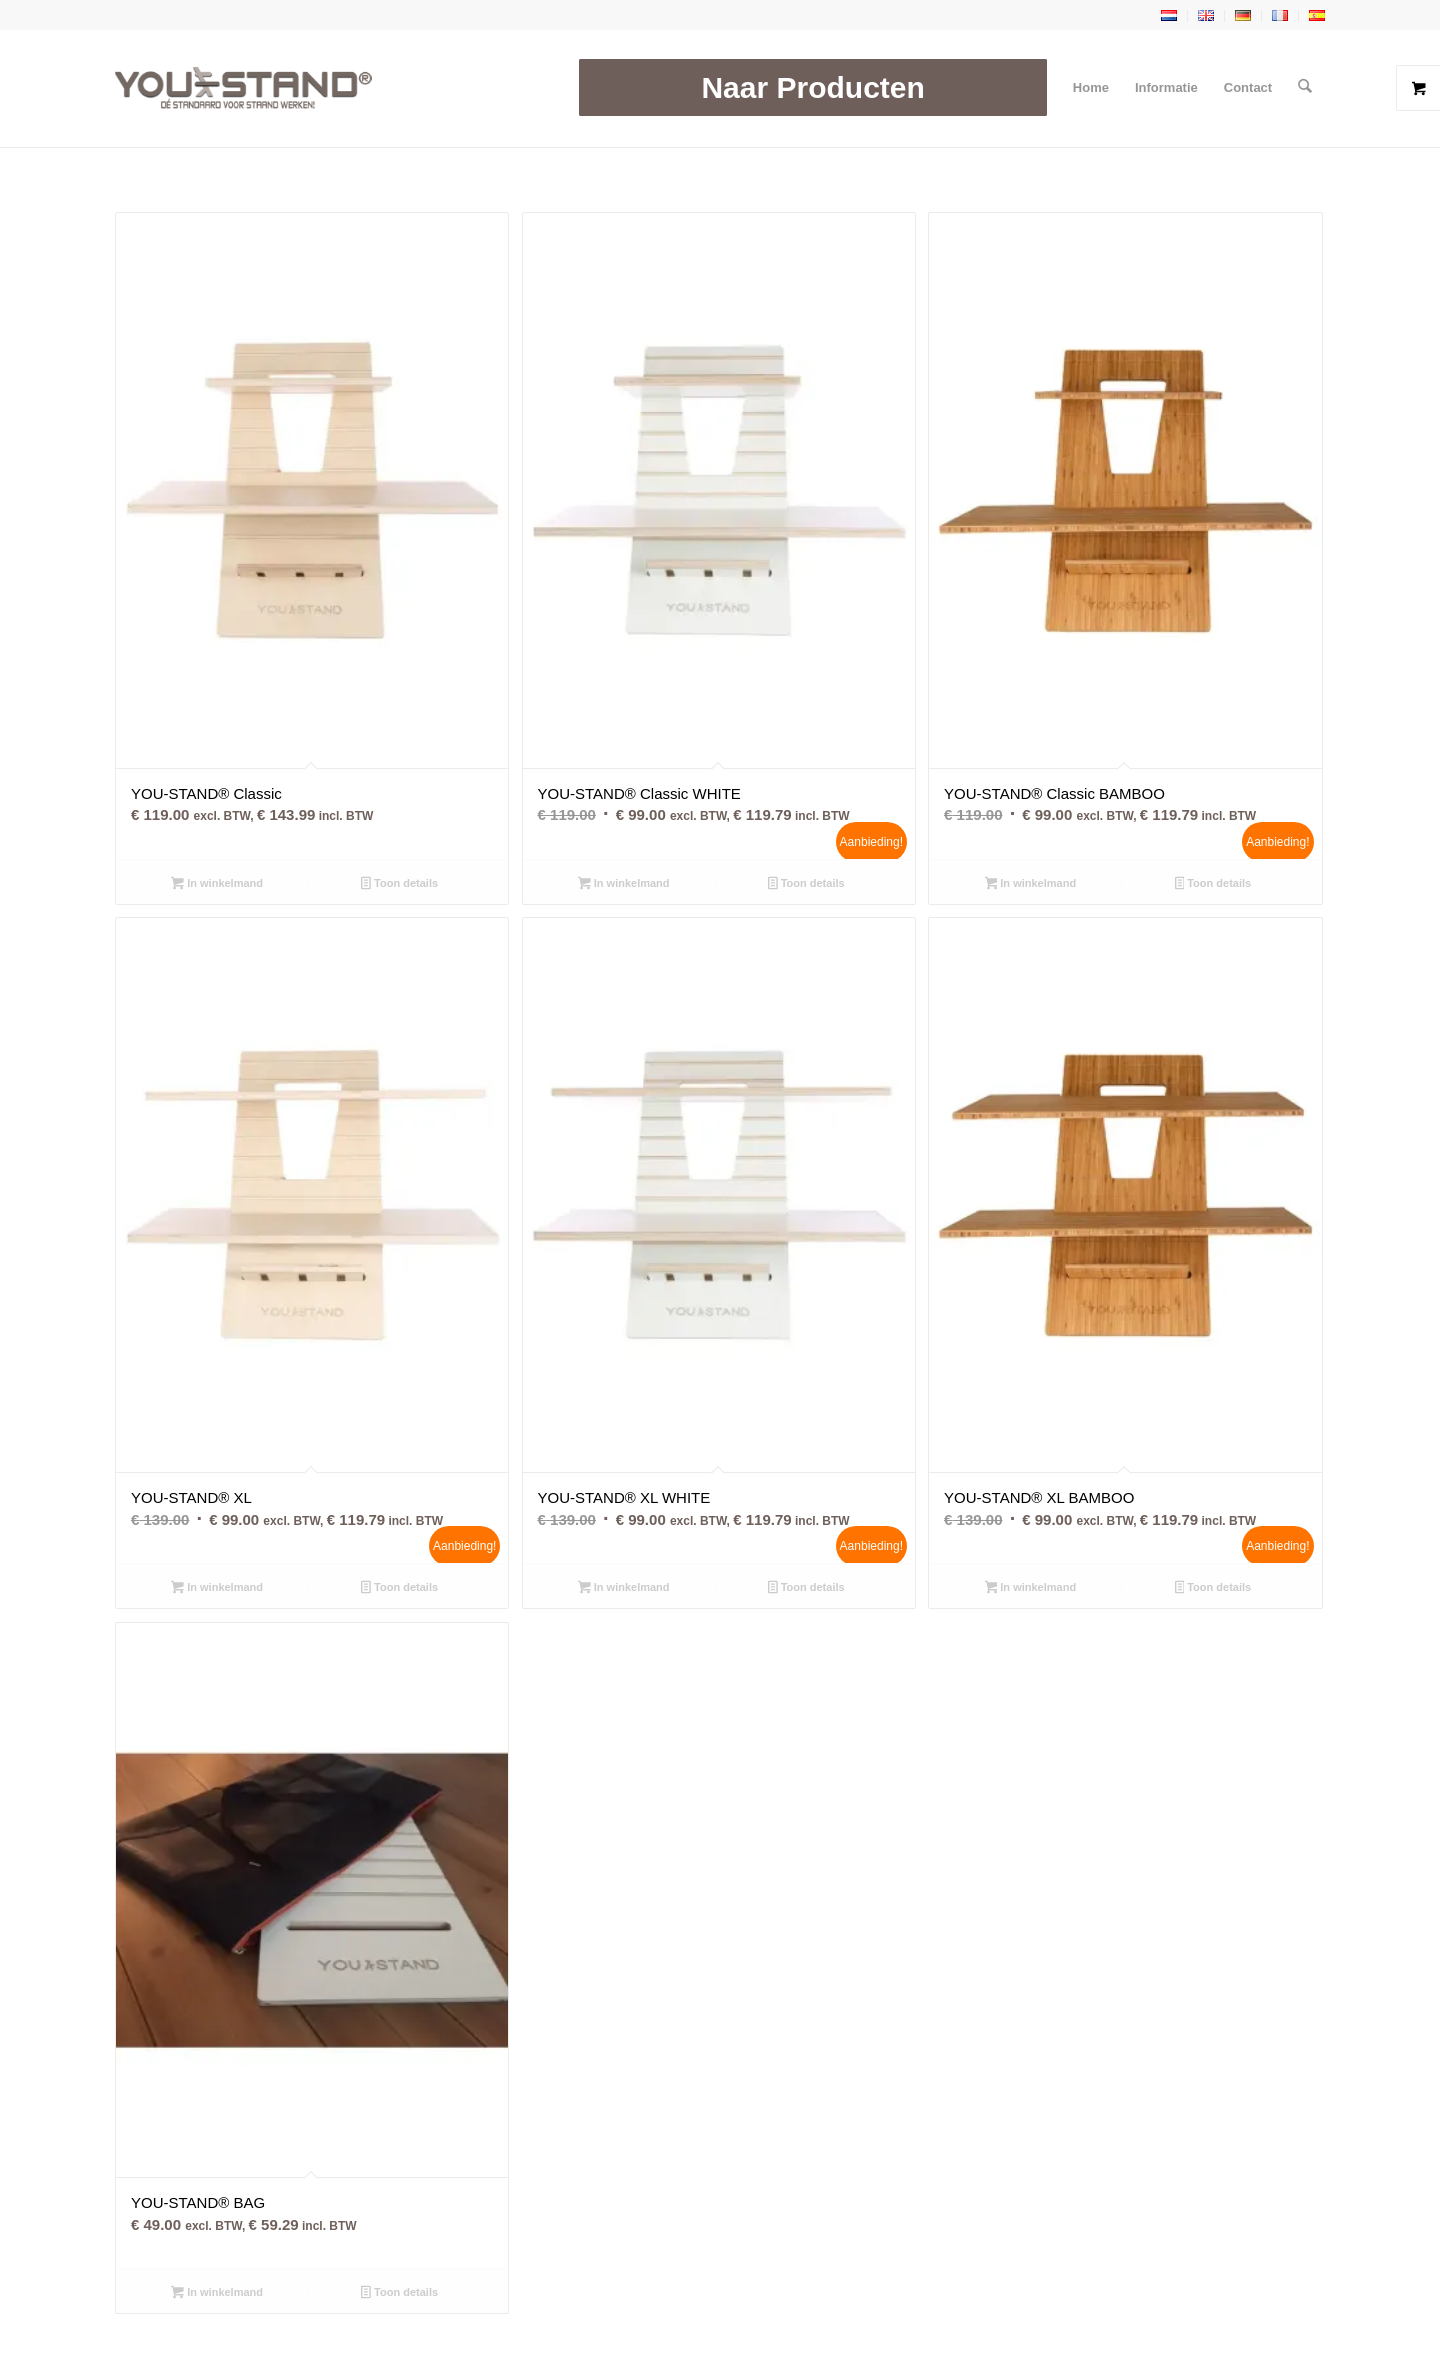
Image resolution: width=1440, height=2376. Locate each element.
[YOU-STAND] (243, 88)
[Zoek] (1305, 88)
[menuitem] (813, 88)
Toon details (399, 885)
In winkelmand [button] (217, 885)
